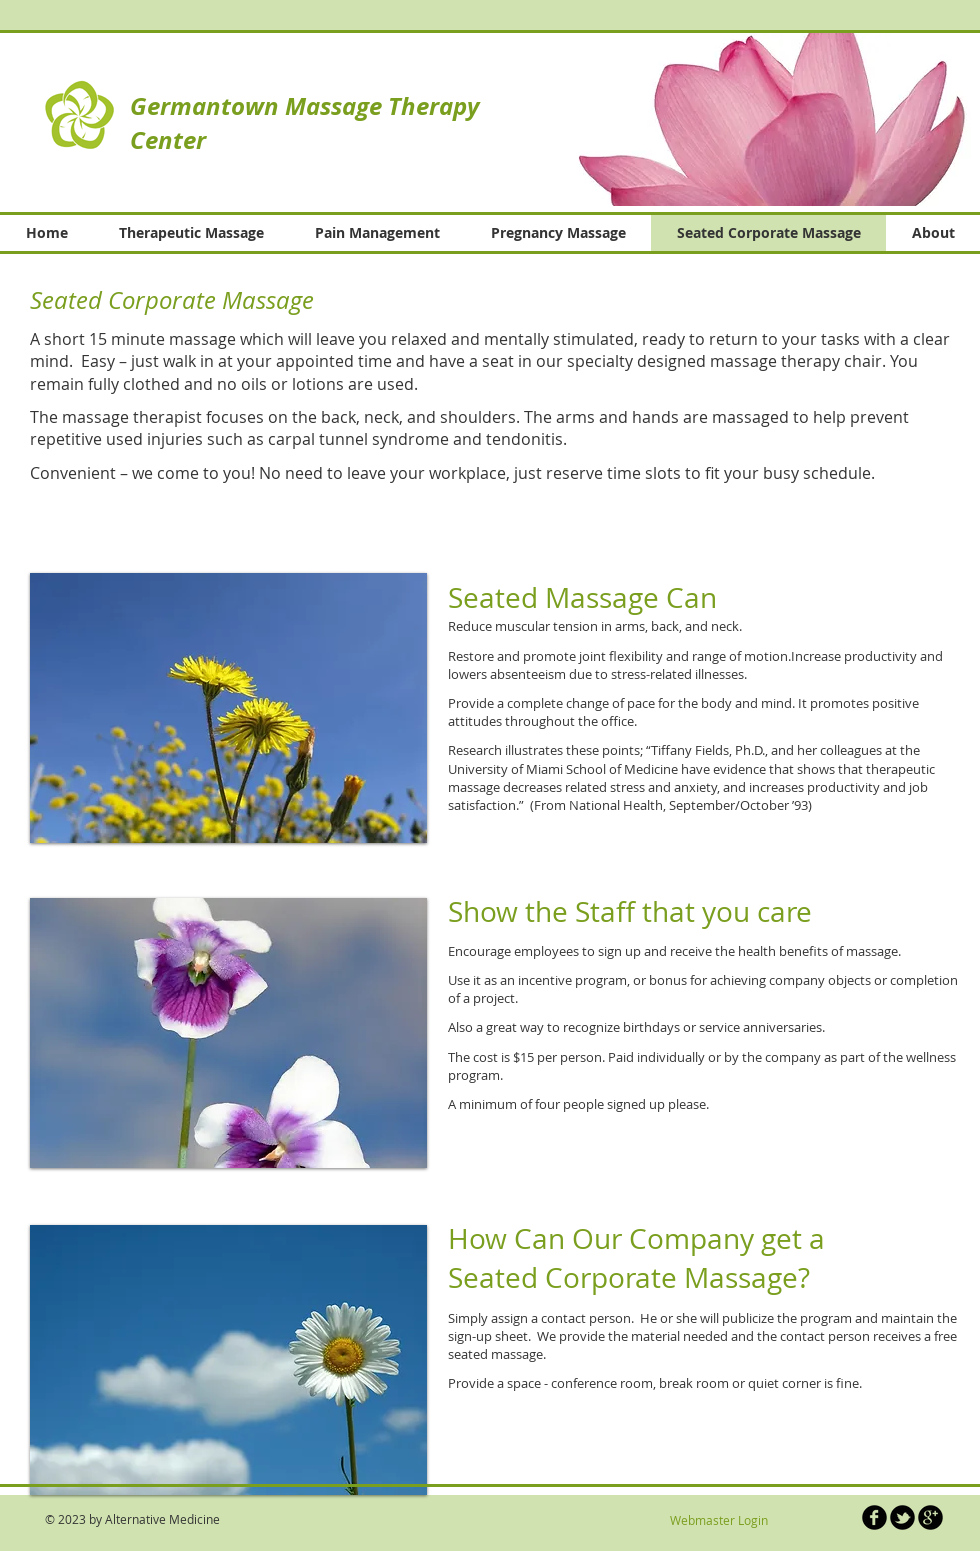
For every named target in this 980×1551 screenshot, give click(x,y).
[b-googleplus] (930, 1517)
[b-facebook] (874, 1517)
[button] (749, 118)
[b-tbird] (902, 1517)
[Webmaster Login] (718, 1520)
